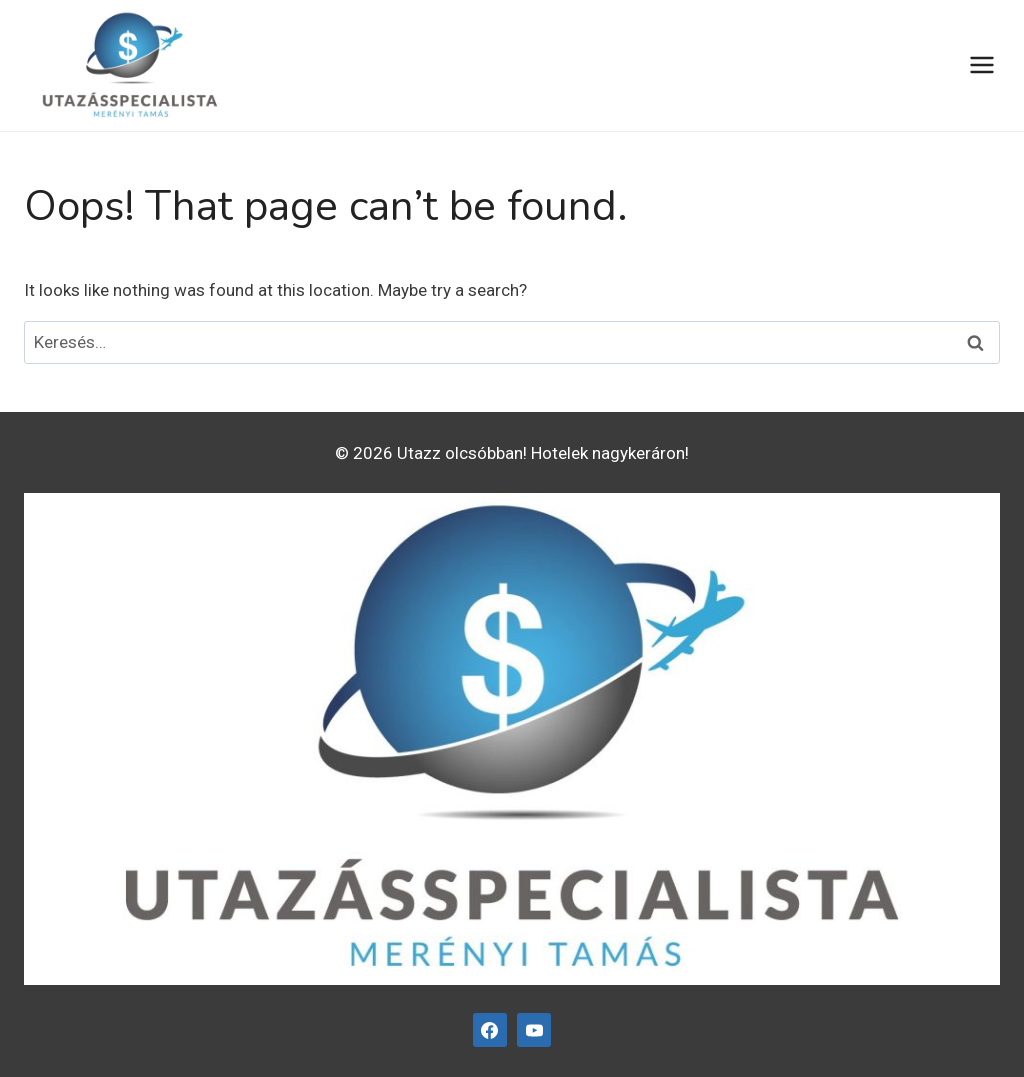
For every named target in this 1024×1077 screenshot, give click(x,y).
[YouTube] (534, 1030)
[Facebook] (490, 1030)
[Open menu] (981, 65)
